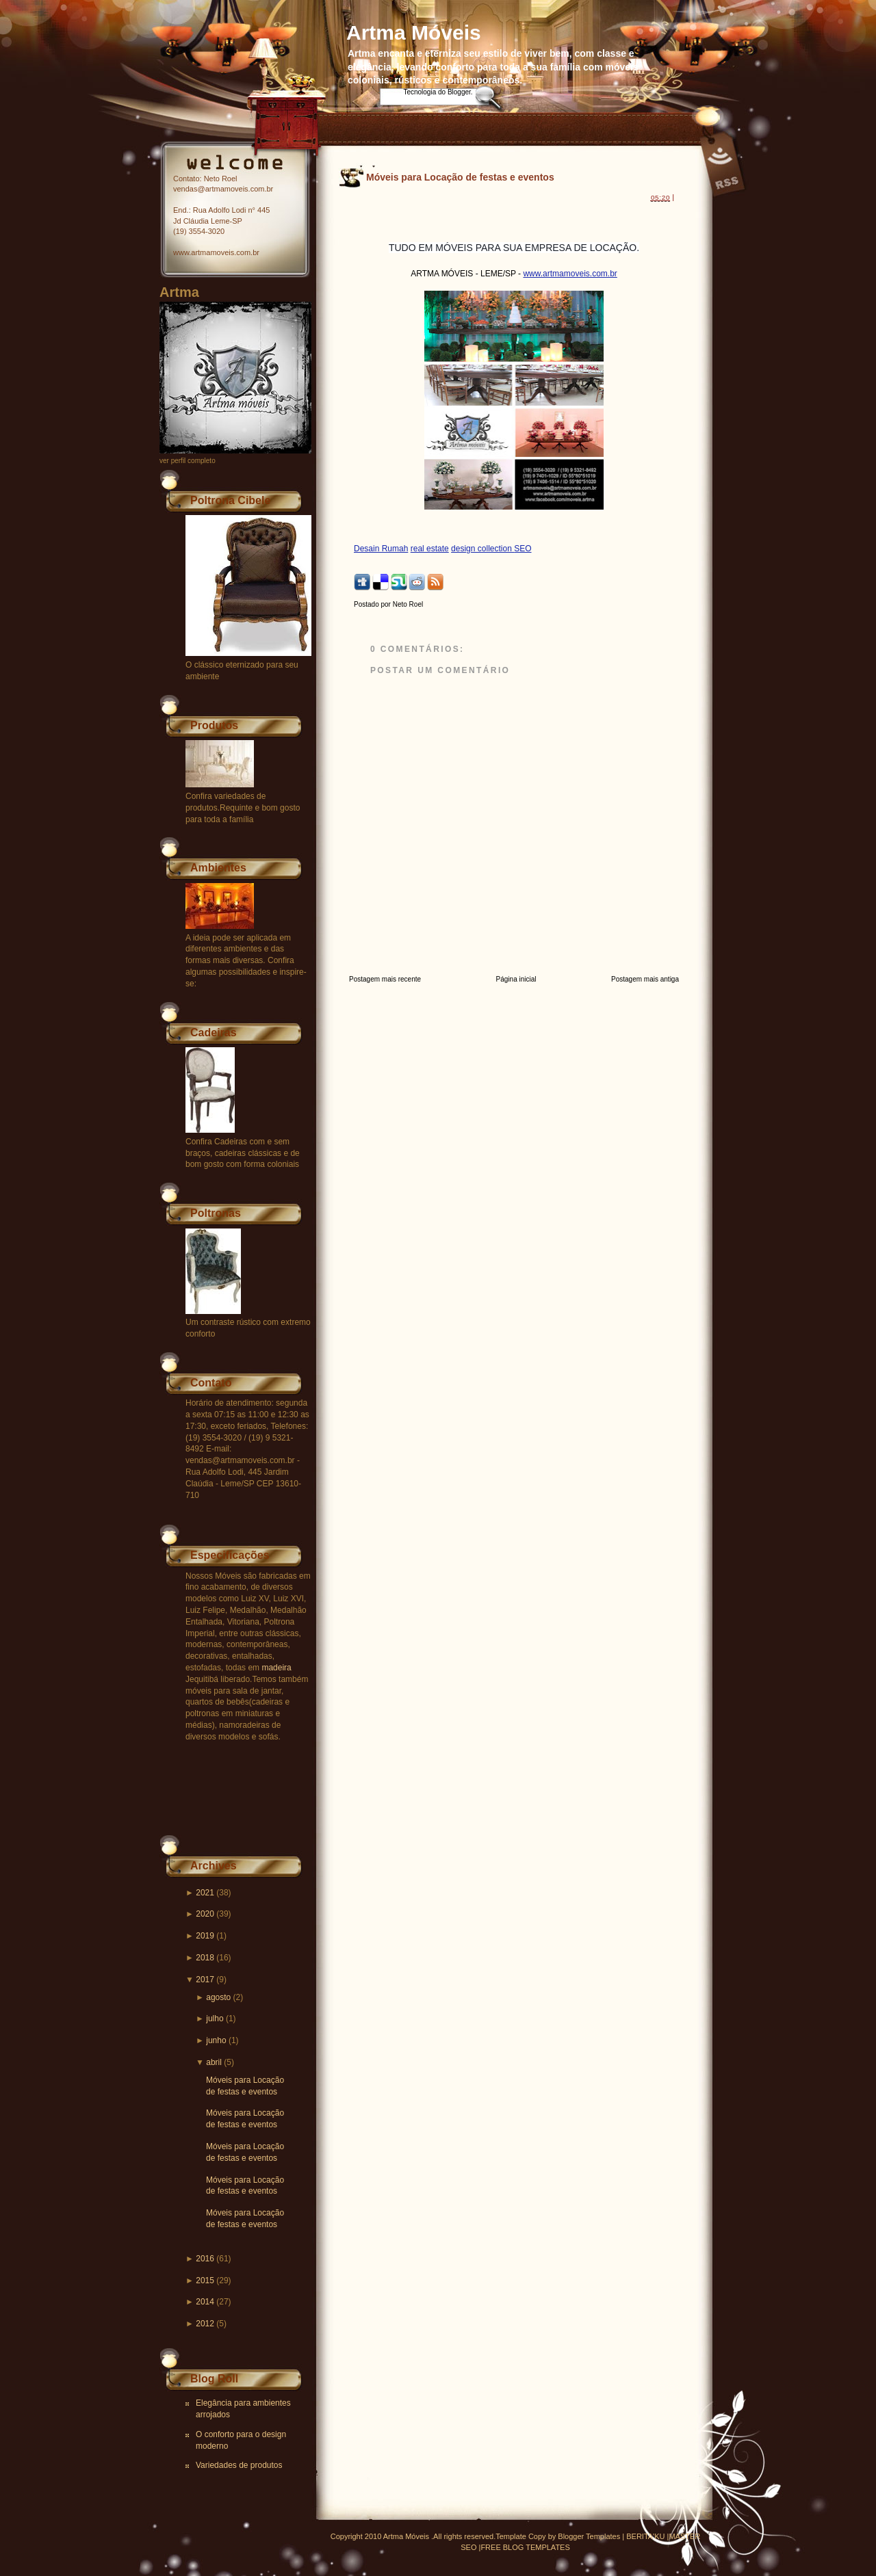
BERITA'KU (645, 2536)
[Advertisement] (514, 214)
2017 (205, 1979)
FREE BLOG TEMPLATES (524, 2547)
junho (216, 2040)
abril (214, 2062)
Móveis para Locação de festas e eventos (460, 177)
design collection (482, 548)
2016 (205, 2258)
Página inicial (516, 979)
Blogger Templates (589, 2536)
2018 (205, 1957)
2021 (205, 1892)
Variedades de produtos (239, 2465)
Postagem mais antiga (645, 979)
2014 (205, 2301)
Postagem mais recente (385, 979)
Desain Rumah (381, 548)
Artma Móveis (413, 32)
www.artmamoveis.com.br (570, 273)
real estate (430, 548)
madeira (276, 1667)
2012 (205, 2323)
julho (214, 2018)
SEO (522, 548)
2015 (205, 2280)
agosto (218, 1997)
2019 (205, 1936)
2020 (205, 1914)
